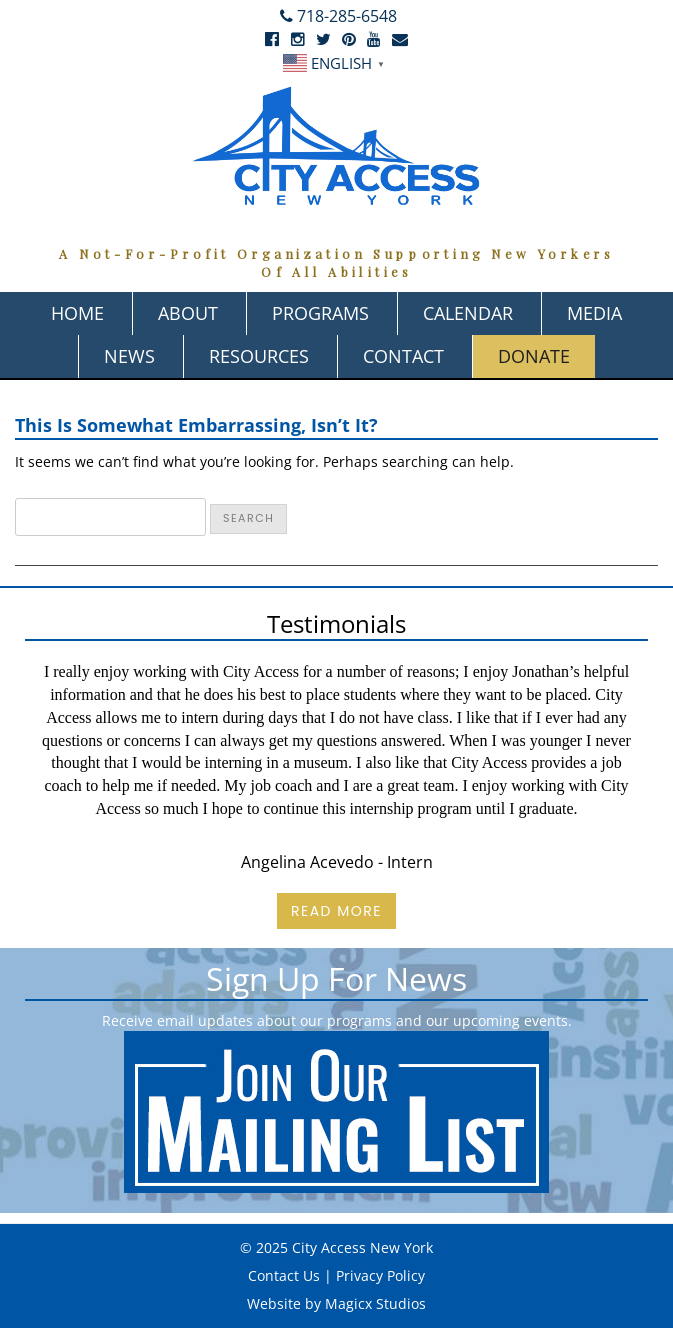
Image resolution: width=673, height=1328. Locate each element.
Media (594, 313)
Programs (320, 313)
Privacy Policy (380, 1275)
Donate (534, 356)
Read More (336, 911)
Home (77, 313)
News (129, 356)
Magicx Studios (375, 1303)
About (188, 313)
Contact (403, 356)
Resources (259, 356)
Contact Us (284, 1275)
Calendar (468, 313)
